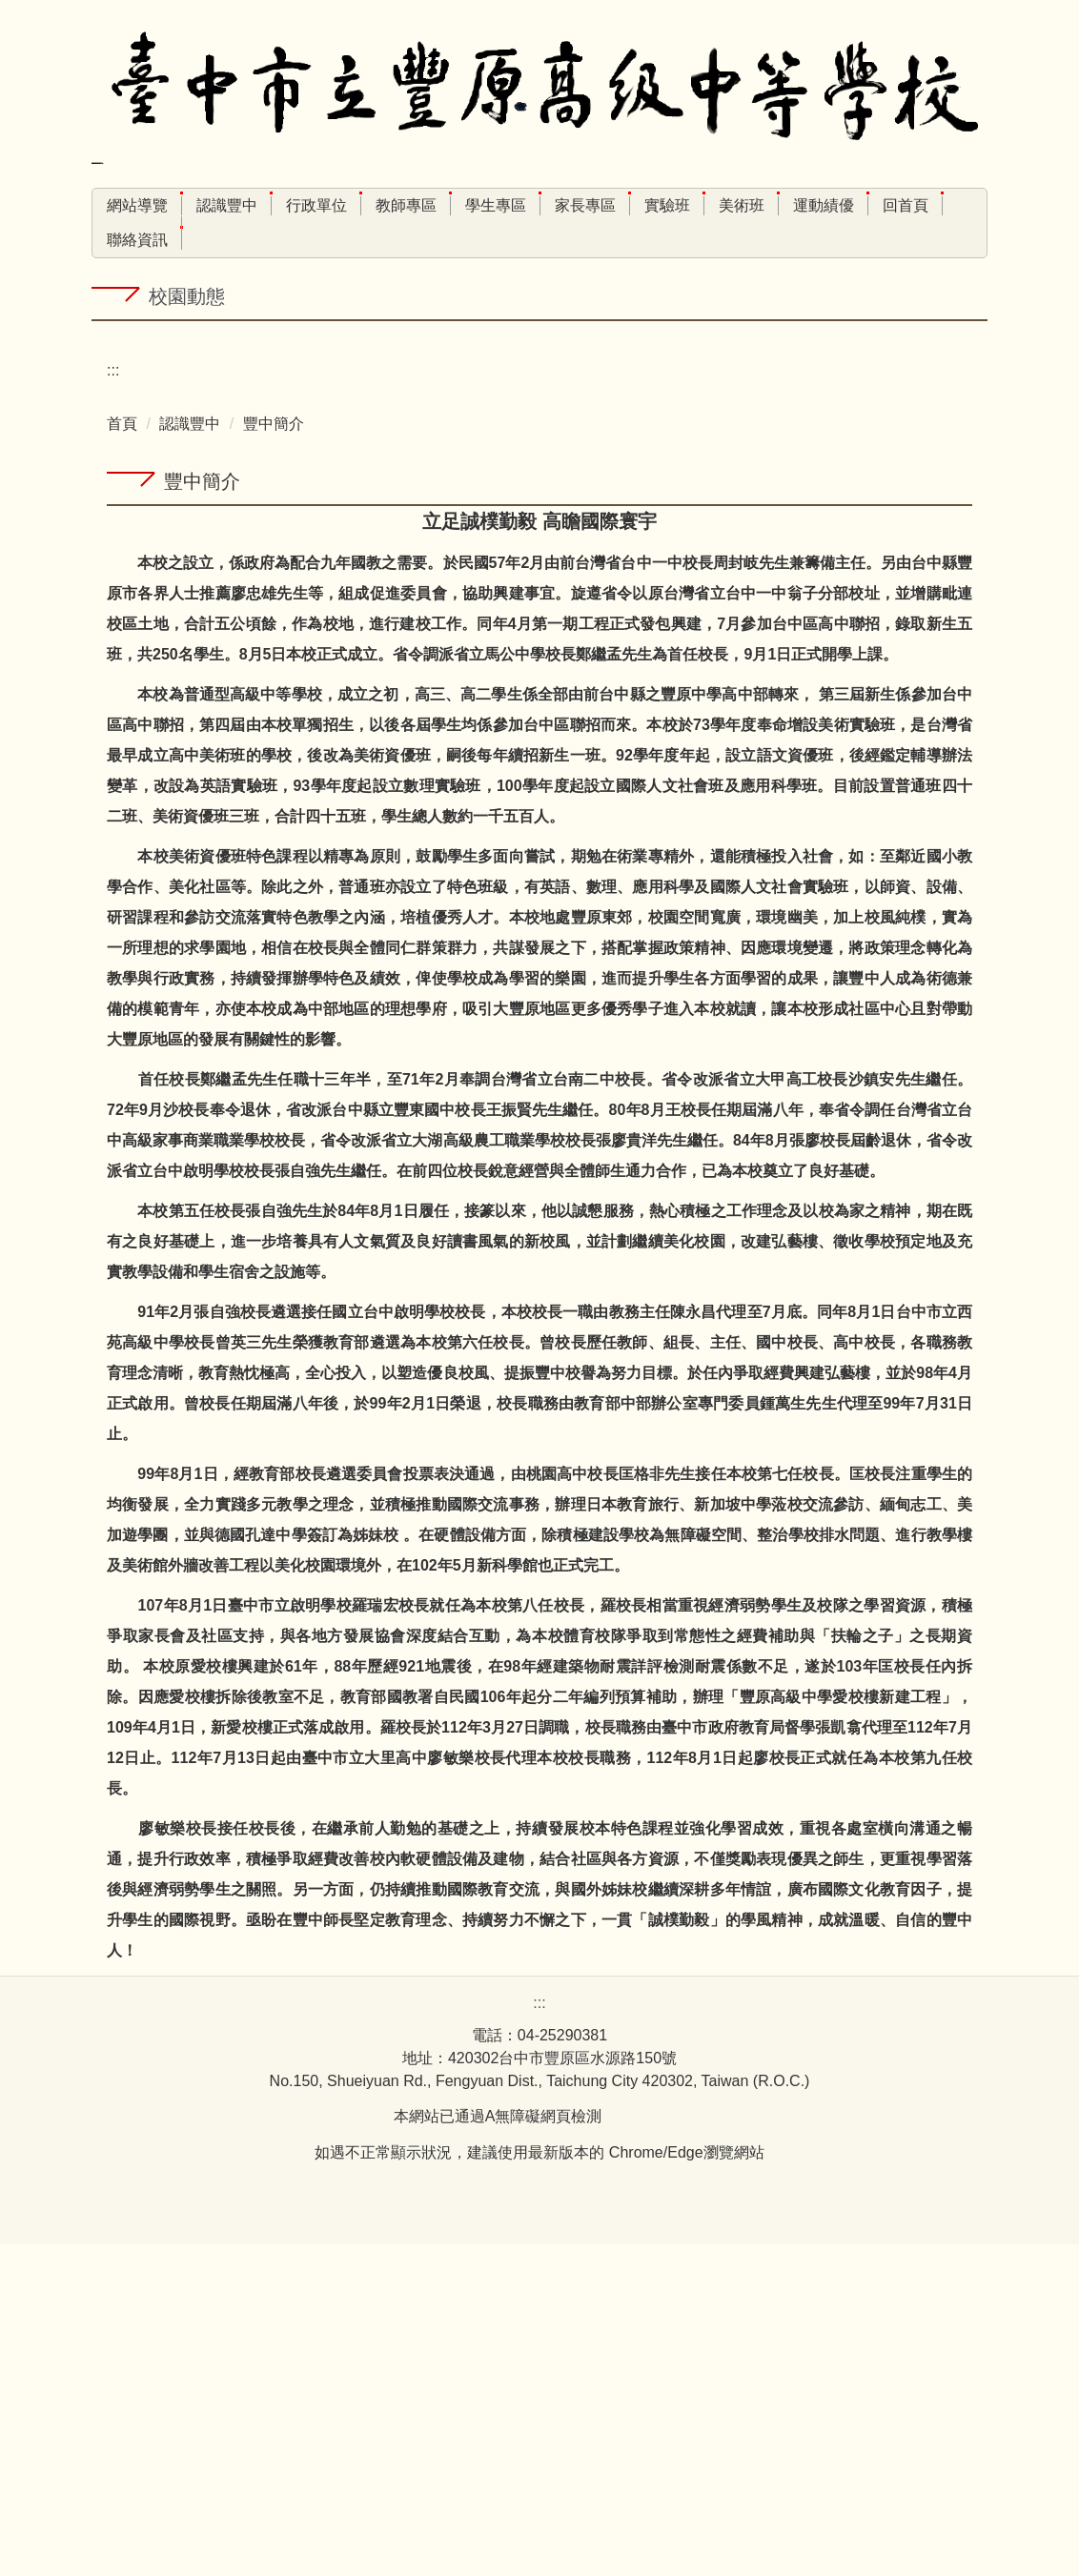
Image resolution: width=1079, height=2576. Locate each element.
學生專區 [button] (536, 205)
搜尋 (417, 247)
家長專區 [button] (626, 205)
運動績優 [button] (864, 205)
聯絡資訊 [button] (137, 240)
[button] (115, 494)
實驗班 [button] (708, 205)
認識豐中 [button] (267, 205)
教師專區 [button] (447, 205)
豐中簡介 (273, 755)
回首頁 (946, 205)
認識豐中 (189, 755)
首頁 (122, 755)
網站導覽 (178, 205)
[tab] (417, 643)
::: (113, 205)
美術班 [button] (782, 205)
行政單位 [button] (357, 205)
